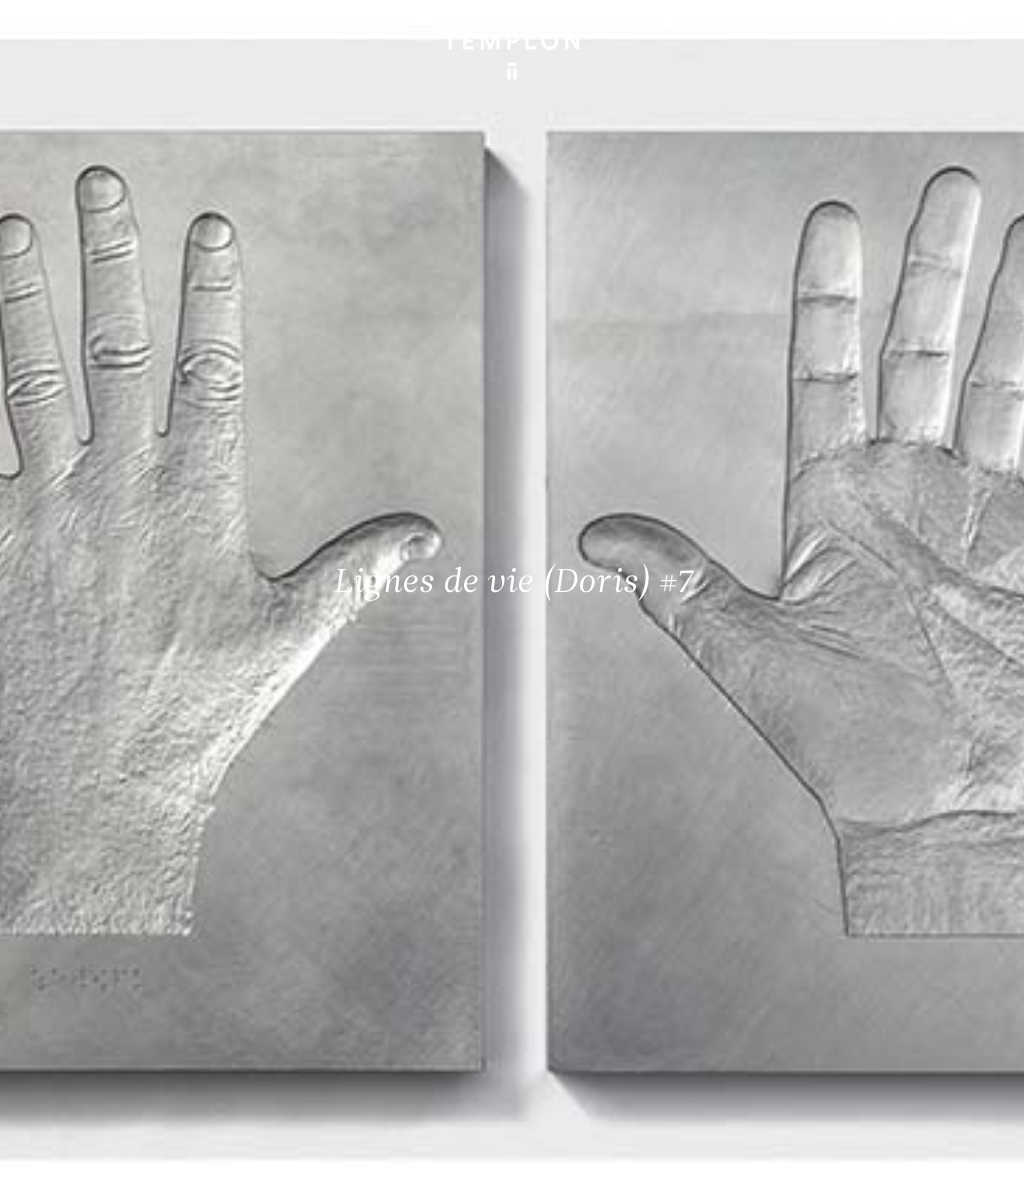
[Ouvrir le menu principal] (984, 30)
